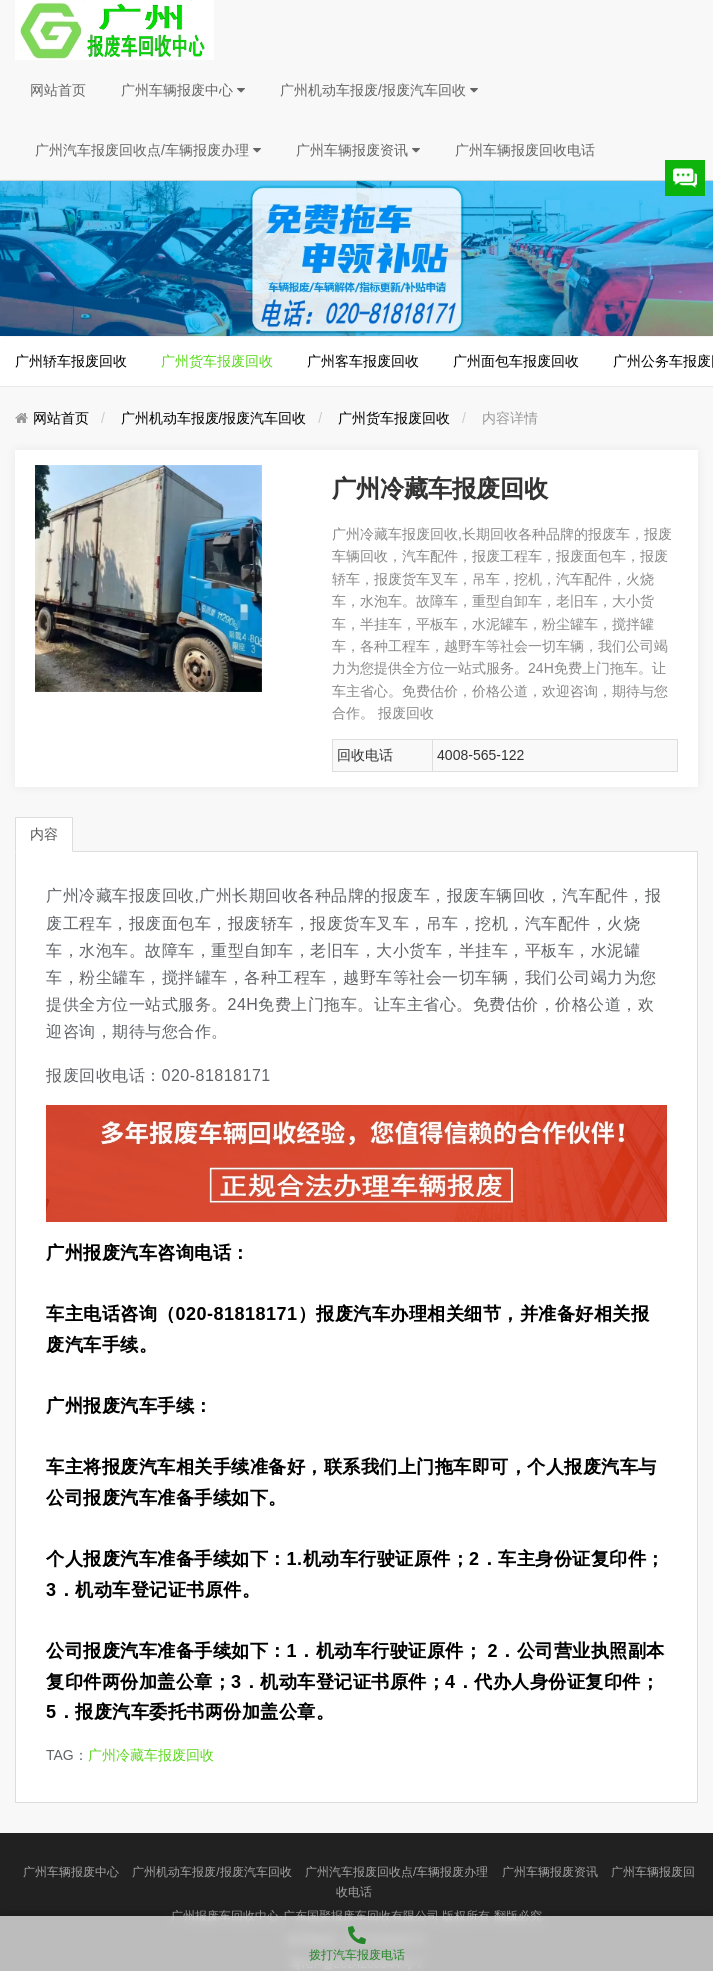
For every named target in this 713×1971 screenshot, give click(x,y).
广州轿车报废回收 (71, 361)
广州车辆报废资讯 (358, 150)
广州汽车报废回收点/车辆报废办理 (148, 150)
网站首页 (58, 90)
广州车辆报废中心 (183, 90)
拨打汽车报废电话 (356, 1939)
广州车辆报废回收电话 (525, 150)
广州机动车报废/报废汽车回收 (379, 90)
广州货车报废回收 (217, 361)
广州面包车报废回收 (516, 361)
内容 (44, 834)
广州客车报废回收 (363, 361)
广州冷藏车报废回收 (151, 1755)
